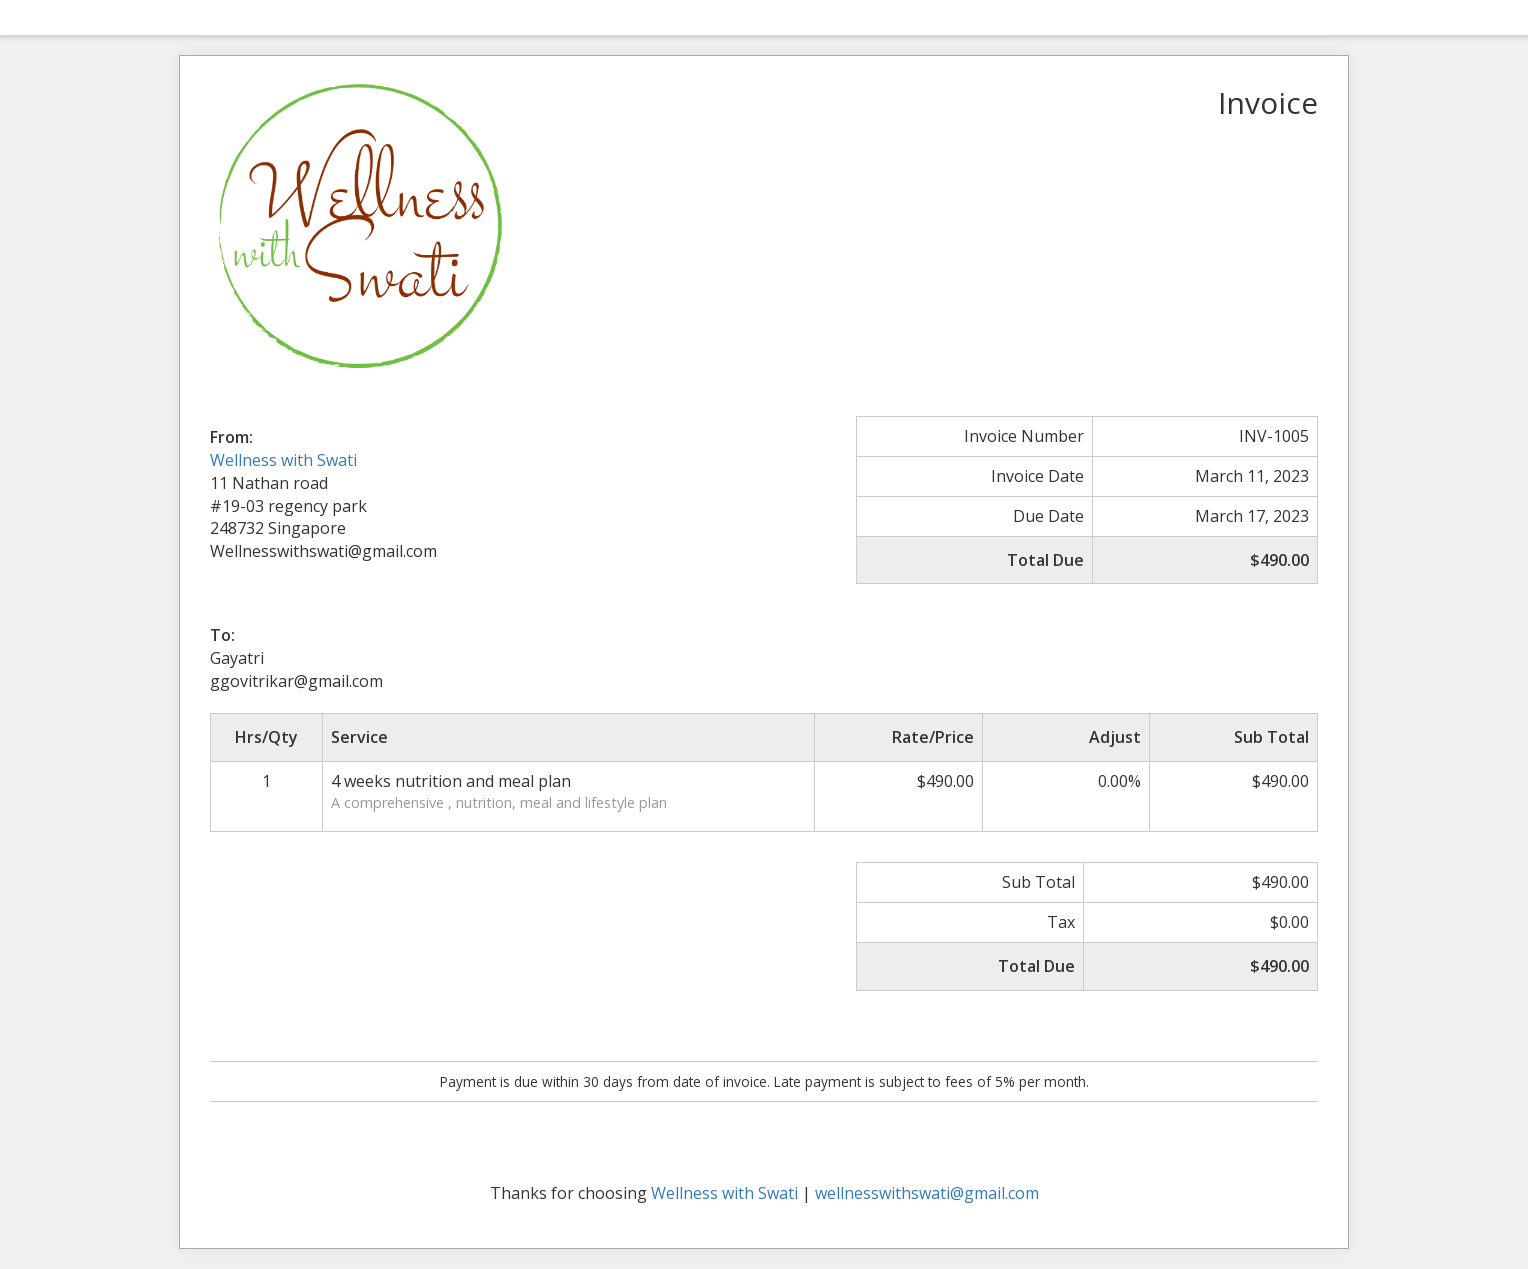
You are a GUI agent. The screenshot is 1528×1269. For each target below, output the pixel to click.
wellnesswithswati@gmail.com (927, 1193)
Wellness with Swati (283, 460)
